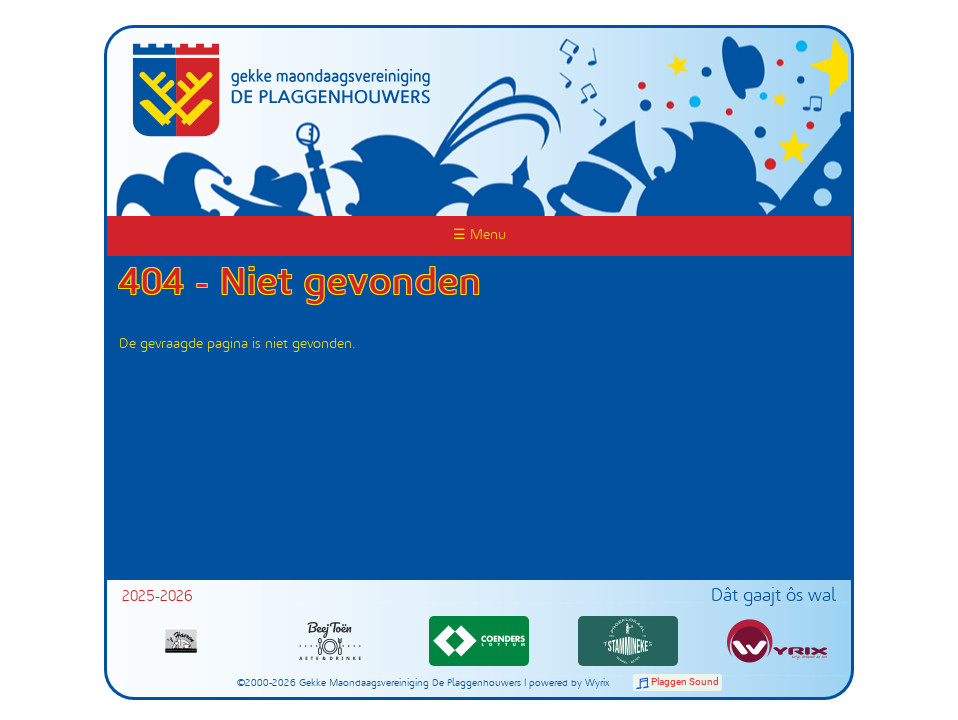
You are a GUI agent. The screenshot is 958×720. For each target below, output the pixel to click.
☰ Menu (479, 235)
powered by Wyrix (569, 683)
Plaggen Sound (685, 681)
